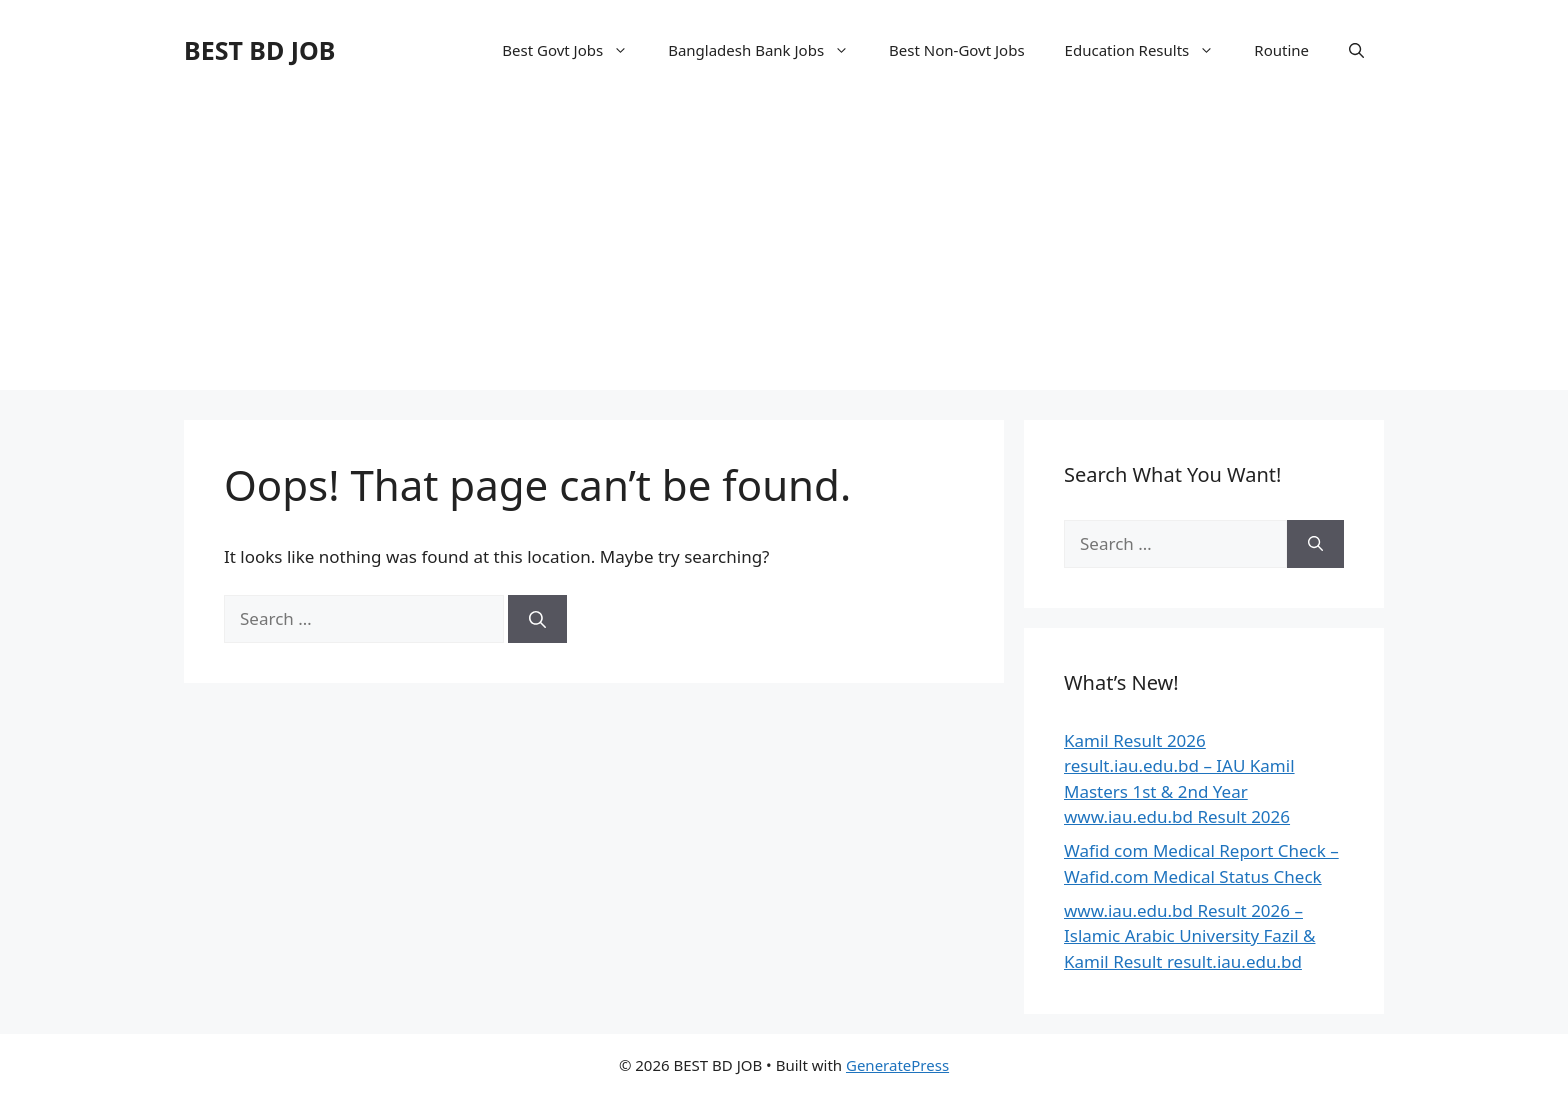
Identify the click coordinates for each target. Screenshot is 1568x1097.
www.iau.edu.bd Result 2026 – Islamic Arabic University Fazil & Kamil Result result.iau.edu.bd (1190, 936)
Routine (1281, 50)
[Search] (537, 619)
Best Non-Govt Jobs (957, 50)
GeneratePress (897, 1065)
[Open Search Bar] (1356, 50)
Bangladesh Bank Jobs (768, 50)
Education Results (1150, 50)
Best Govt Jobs (575, 50)
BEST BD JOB (259, 50)
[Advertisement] (784, 250)
